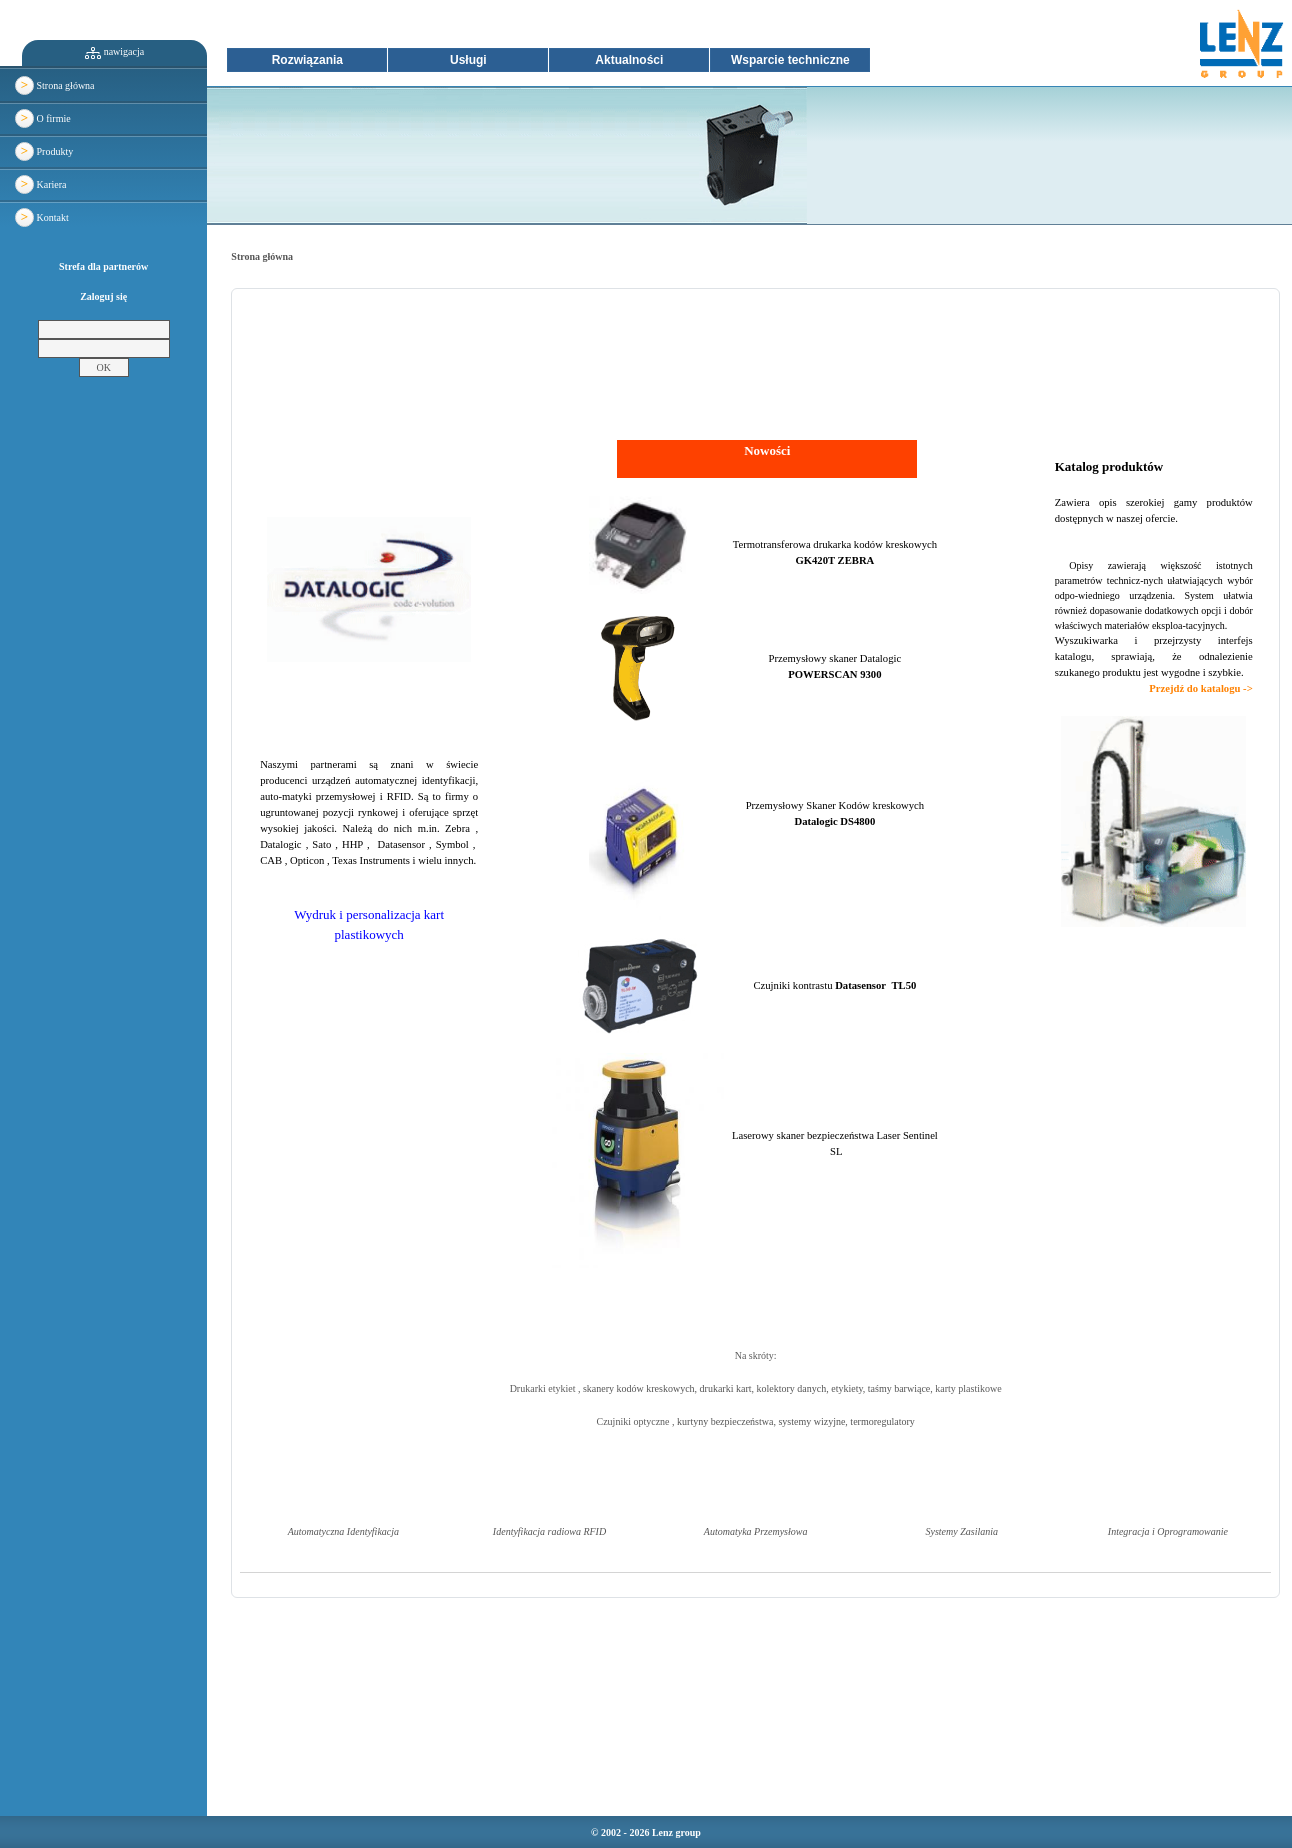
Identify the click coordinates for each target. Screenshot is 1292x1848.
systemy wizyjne (811, 1421)
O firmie (43, 118)
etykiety (847, 1388)
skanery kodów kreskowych (639, 1388)
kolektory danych (792, 1388)
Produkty (44, 151)
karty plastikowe (968, 1388)
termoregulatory (882, 1421)
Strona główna (55, 85)
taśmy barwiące (899, 1388)
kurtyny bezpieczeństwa (725, 1421)
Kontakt (42, 217)
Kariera (40, 184)
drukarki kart (726, 1388)
